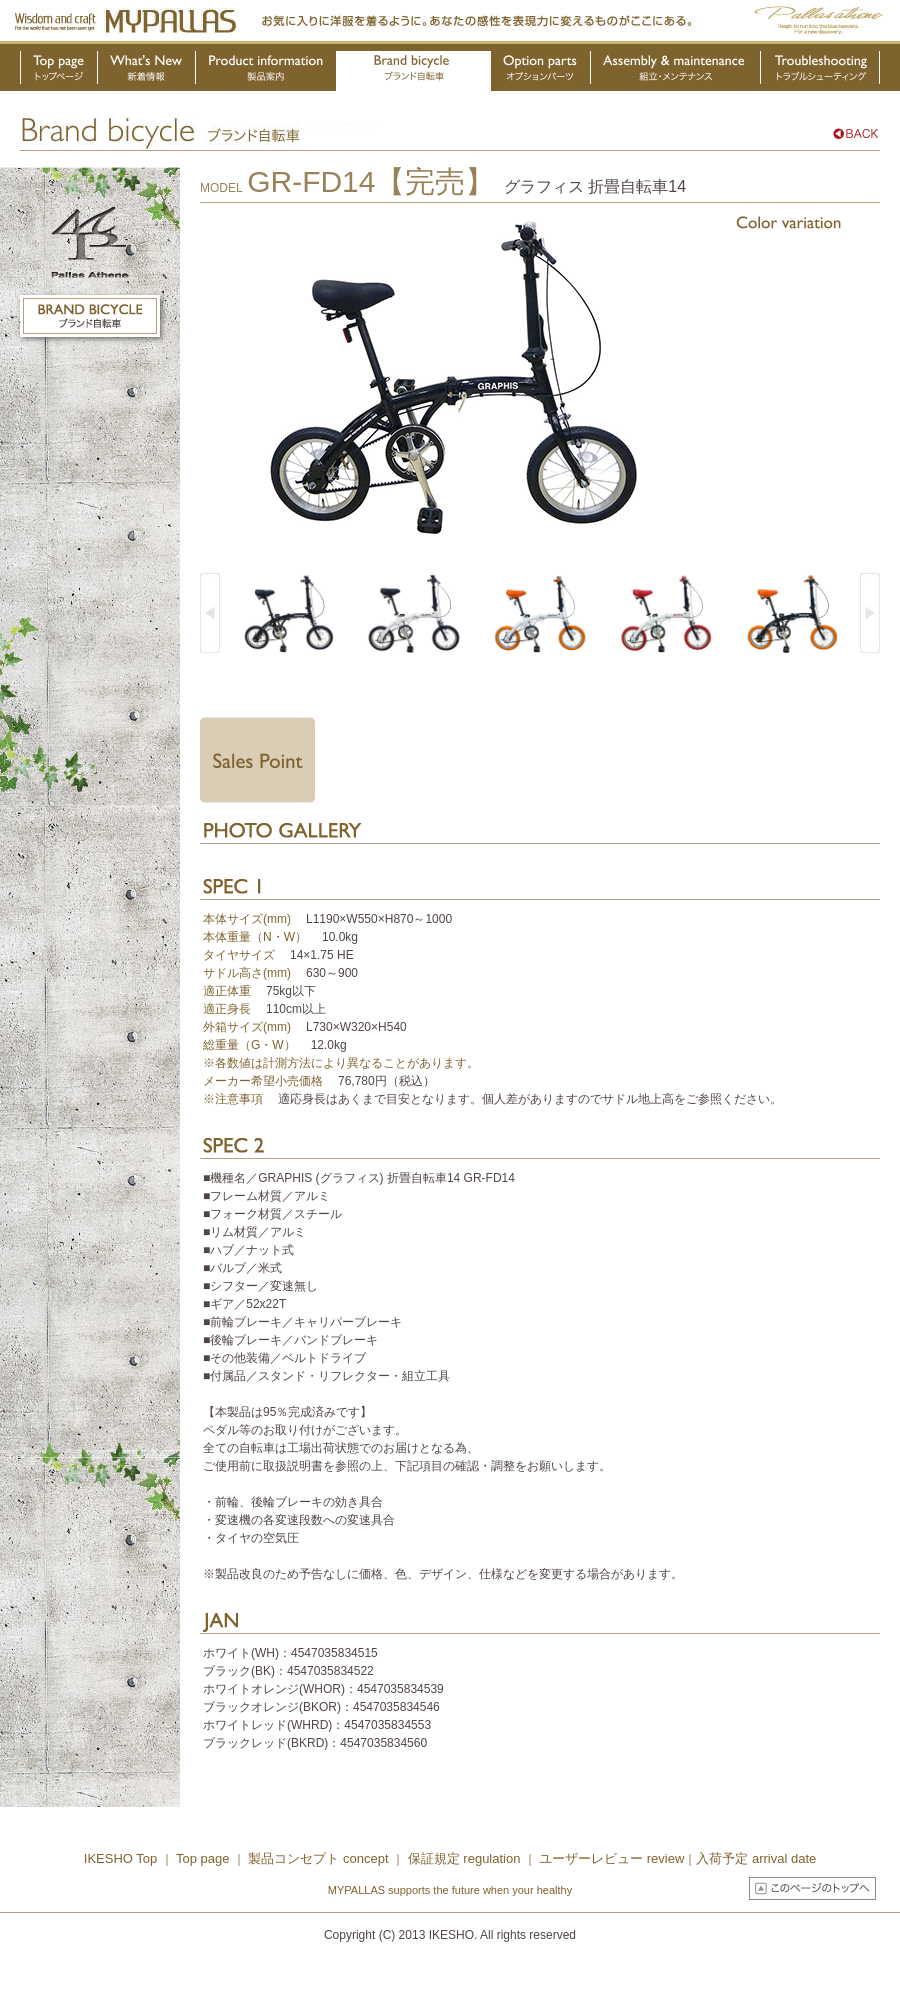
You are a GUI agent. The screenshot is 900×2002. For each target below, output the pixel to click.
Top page (204, 1858)
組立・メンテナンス (676, 71)
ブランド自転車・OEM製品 (413, 71)
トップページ (59, 71)
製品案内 (266, 71)
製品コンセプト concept (320, 1858)
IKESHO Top (120, 1858)
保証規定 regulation (462, 1858)
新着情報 (147, 71)
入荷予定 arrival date (756, 1858)
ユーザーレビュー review (611, 1858)
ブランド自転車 (90, 316)
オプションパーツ (541, 71)
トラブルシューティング (820, 71)
